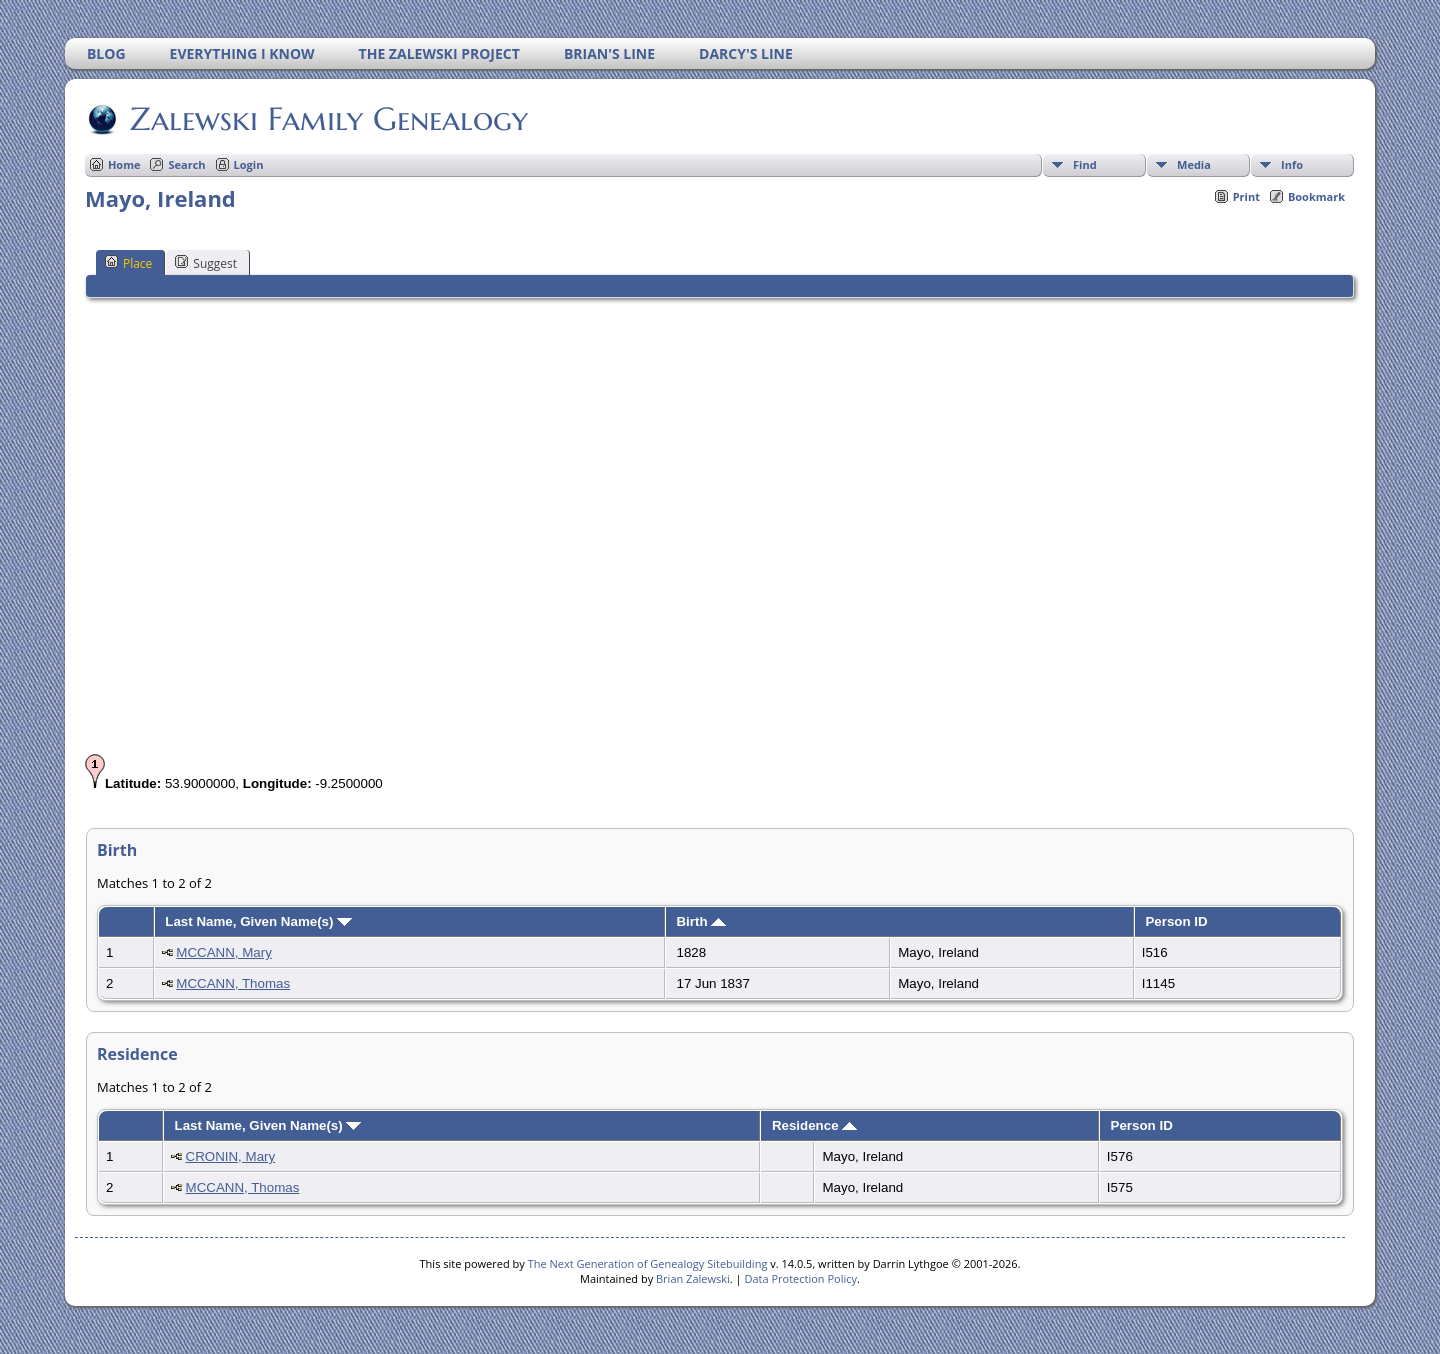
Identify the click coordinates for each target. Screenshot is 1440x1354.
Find (1085, 164)
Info (1292, 164)
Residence (814, 1125)
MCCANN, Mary (224, 952)
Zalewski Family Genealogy (327, 119)
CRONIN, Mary (231, 1156)
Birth (701, 921)
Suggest (206, 263)
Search (186, 164)
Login (249, 164)
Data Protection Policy (800, 1278)
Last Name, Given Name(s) (258, 921)
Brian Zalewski (693, 1278)
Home (124, 164)
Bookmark (1316, 196)
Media (1194, 164)
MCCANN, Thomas (233, 983)
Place (128, 263)
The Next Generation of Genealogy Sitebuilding (648, 1263)
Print (1246, 196)
